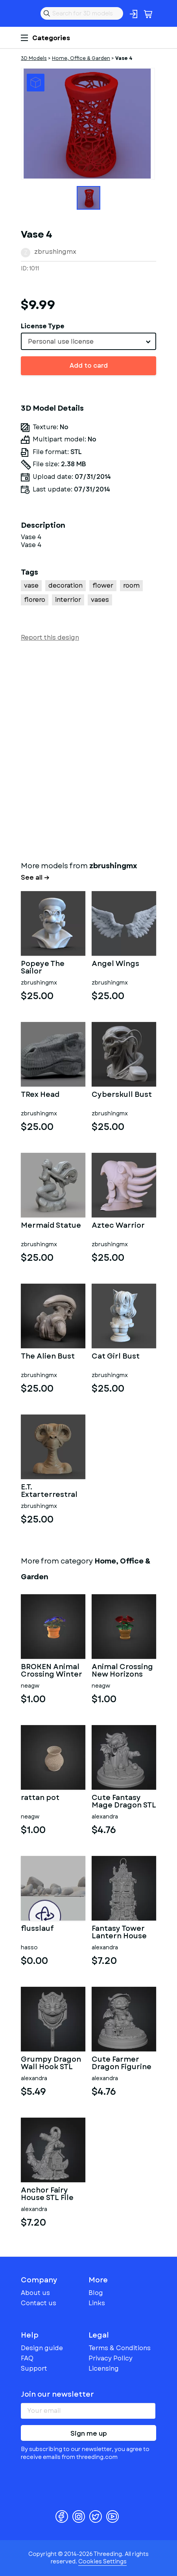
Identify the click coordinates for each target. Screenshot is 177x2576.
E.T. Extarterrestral (49, 1491)
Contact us (38, 2303)
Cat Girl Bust (116, 1357)
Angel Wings (115, 964)
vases (100, 599)
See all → (35, 878)
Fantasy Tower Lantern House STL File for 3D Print (119, 1933)
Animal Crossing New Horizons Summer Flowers (123, 1671)
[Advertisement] (88, 749)
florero (34, 599)
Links (96, 2303)
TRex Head (40, 1095)
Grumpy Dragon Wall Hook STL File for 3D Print (51, 2064)
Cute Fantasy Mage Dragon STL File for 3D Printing (124, 1802)
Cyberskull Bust (122, 1095)
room (131, 585)
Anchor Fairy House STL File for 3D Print (47, 2194)
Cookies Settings (102, 2561)
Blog (95, 2292)
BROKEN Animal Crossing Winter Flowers (51, 1671)
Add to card (89, 365)
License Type (43, 326)
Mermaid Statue (51, 1226)
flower (102, 585)
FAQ (27, 2358)
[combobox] (88, 341)
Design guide (42, 2348)
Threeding (27, 13)
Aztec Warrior (118, 1226)
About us (35, 2292)
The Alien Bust (48, 1357)
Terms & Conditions (119, 2348)
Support (34, 2368)
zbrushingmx (55, 251)
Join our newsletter (57, 2394)
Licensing (103, 2368)
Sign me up (88, 2433)
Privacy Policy (110, 2358)
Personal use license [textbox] (61, 341)
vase (31, 585)
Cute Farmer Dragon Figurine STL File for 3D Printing (121, 2064)
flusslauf (37, 1929)
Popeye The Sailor (43, 968)
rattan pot (40, 1798)
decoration (65, 585)
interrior (68, 599)
